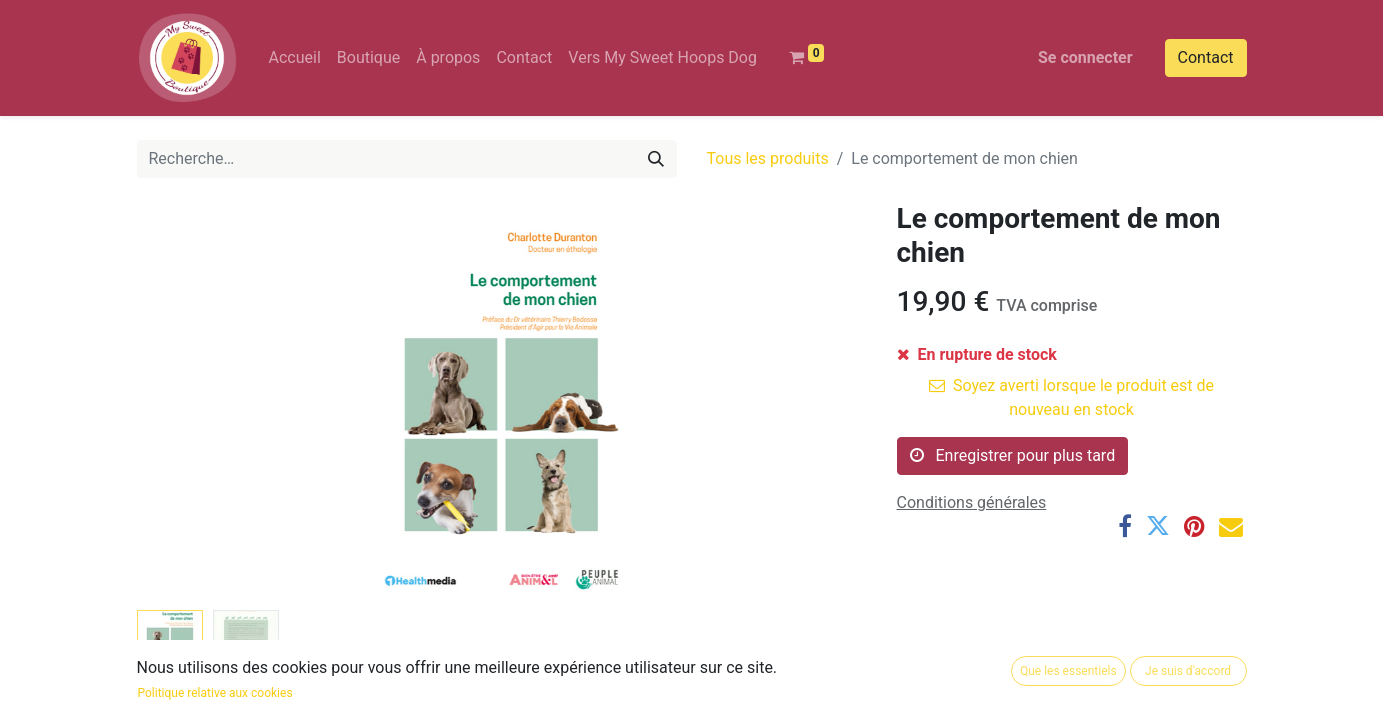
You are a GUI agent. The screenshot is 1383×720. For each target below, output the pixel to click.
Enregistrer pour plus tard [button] (1013, 455)
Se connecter (1085, 57)
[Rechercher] (656, 159)
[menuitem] (295, 58)
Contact (1206, 57)
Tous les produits (768, 158)
